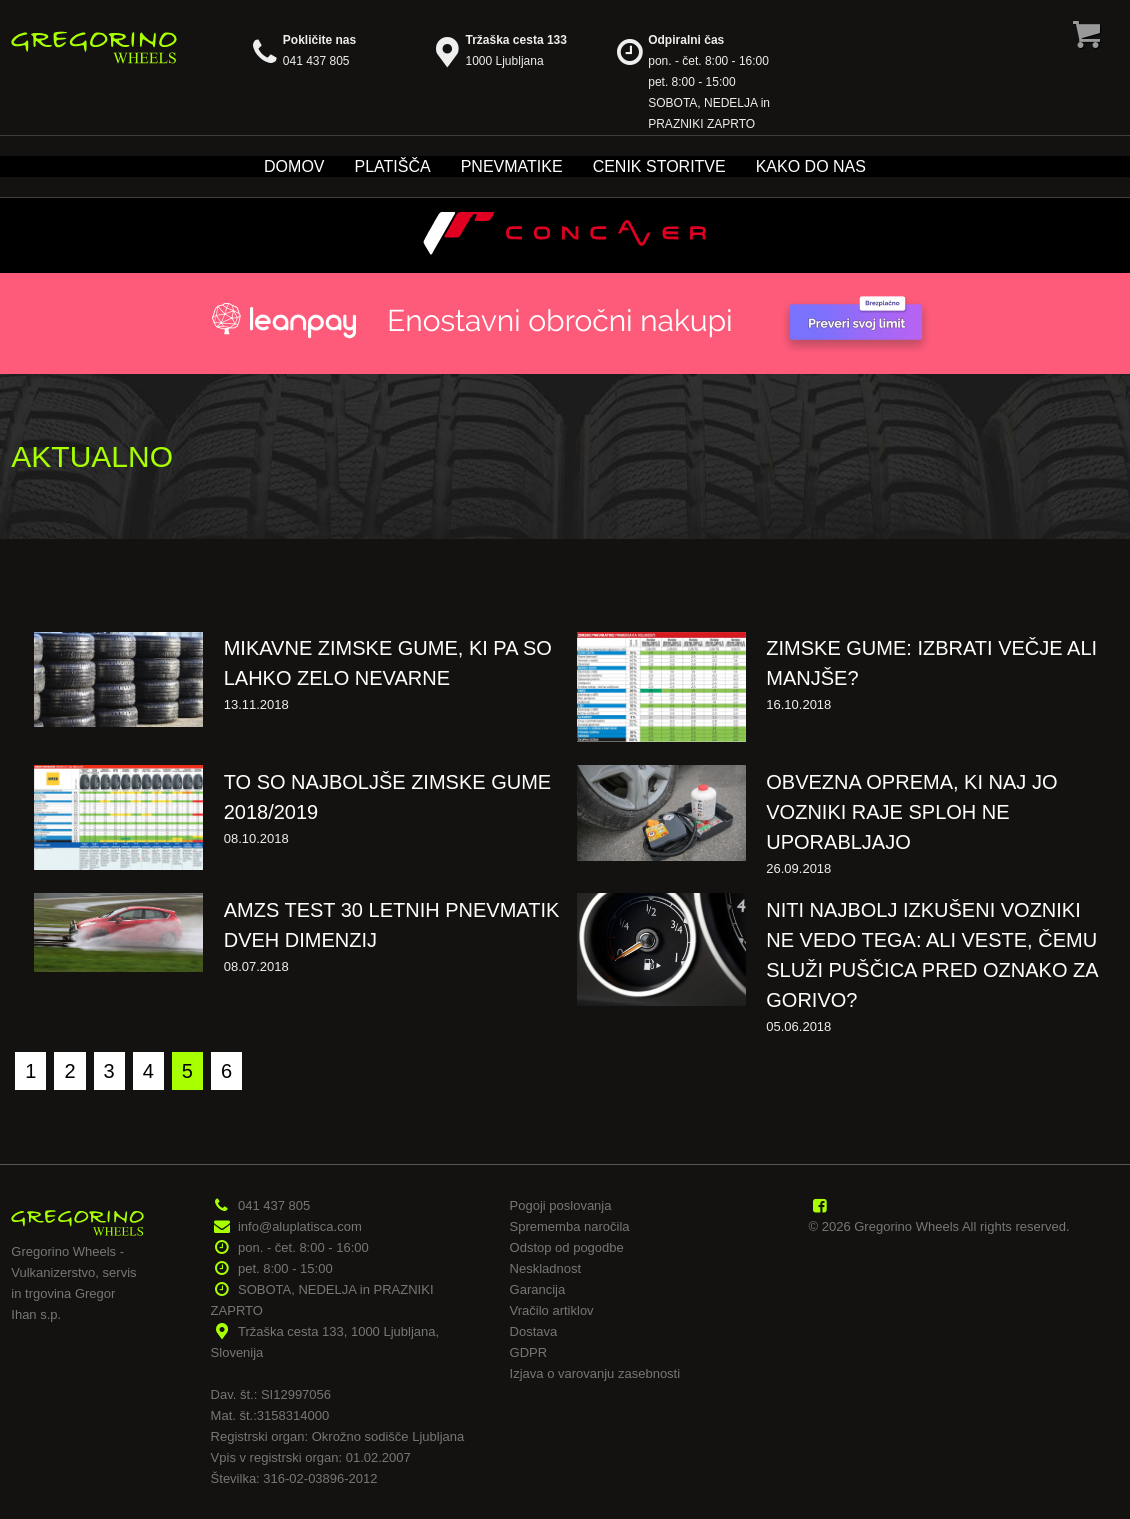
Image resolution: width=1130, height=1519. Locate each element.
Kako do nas (811, 166)
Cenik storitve (659, 166)
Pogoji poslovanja (561, 1205)
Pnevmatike (512, 166)
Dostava (534, 1331)
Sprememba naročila (570, 1226)
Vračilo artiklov (552, 1310)
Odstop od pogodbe (567, 1247)
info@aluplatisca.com (300, 1226)
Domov (294, 166)
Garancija (538, 1289)
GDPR (529, 1352)
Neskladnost (546, 1268)
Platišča (393, 166)
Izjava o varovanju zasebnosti (595, 1373)
